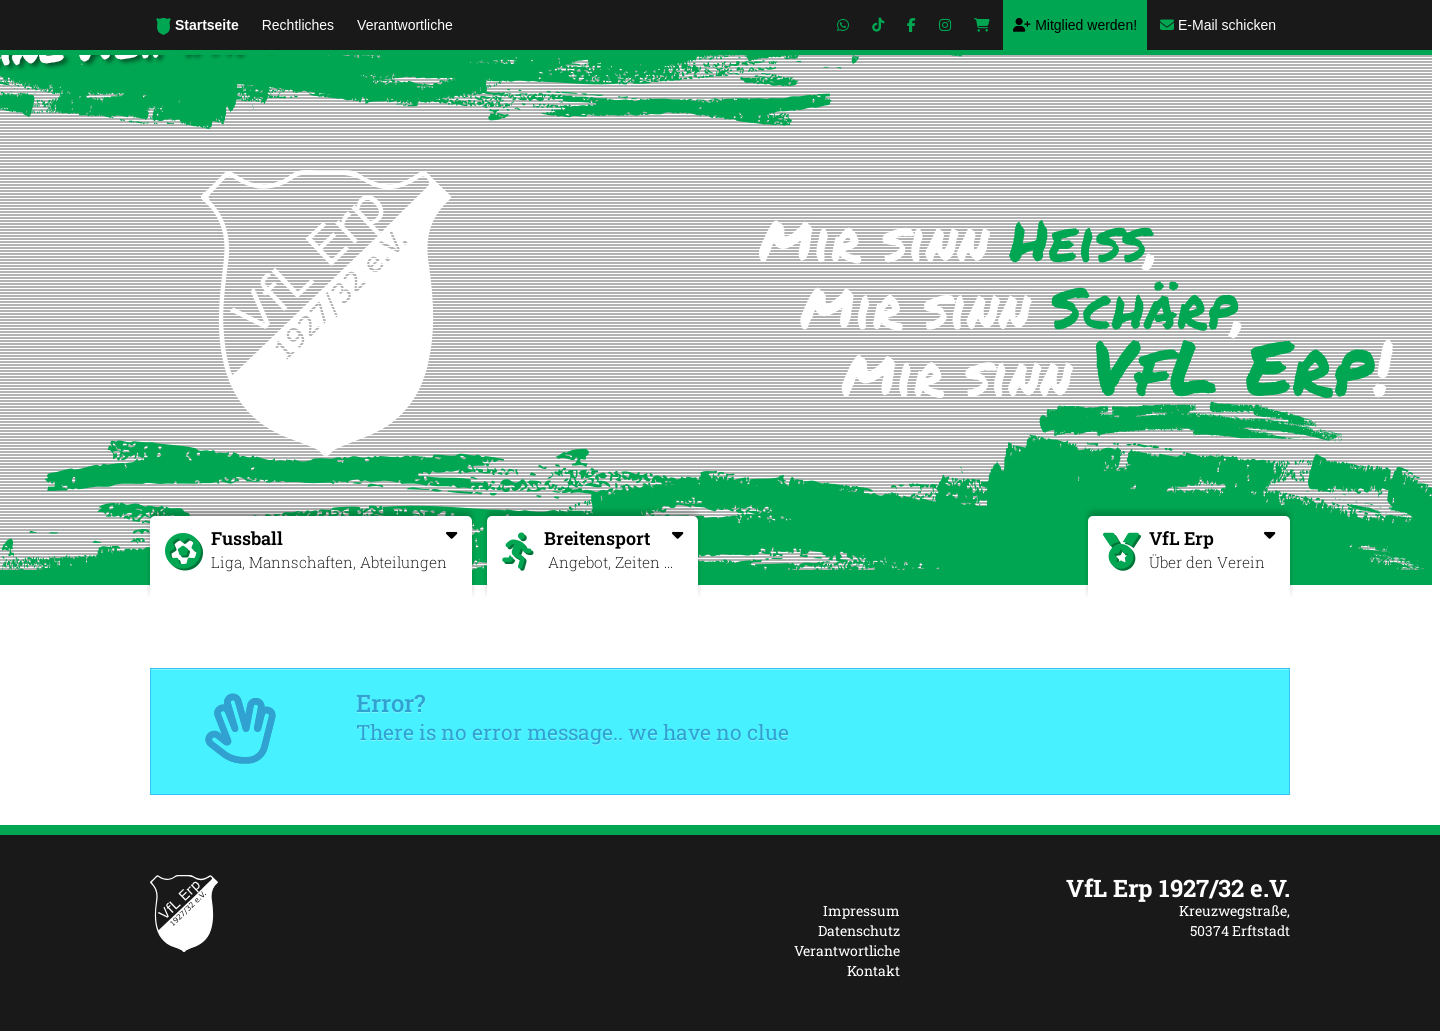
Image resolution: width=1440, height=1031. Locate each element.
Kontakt (873, 970)
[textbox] (1110, 888)
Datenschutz (859, 930)
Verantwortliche (847, 950)
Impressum (861, 910)
